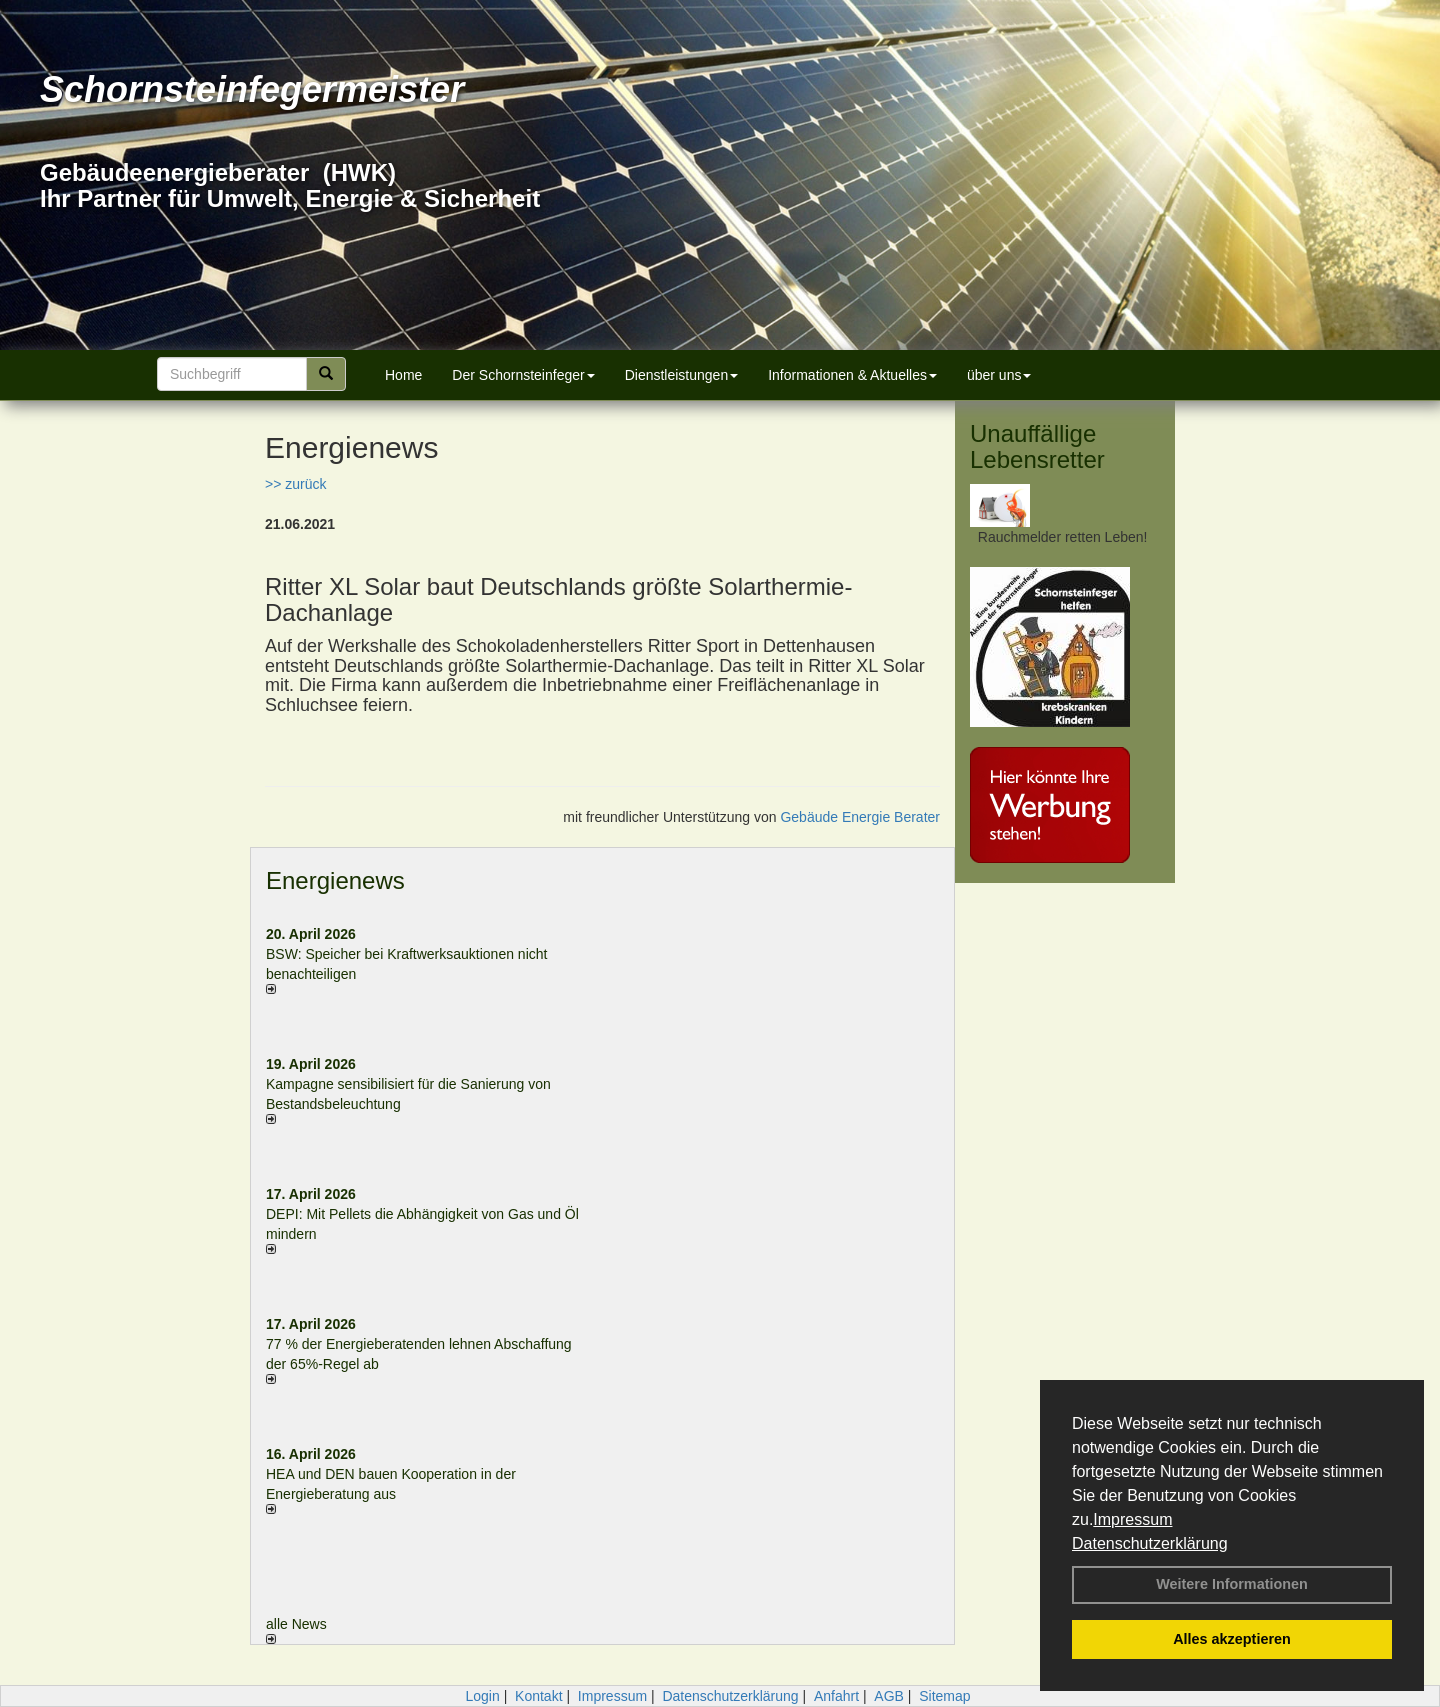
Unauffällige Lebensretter (1037, 446)
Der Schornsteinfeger (523, 375)
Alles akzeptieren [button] (1232, 1639)
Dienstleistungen (682, 375)
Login (482, 1696)
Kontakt (538, 1696)
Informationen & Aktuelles (852, 375)
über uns (999, 375)
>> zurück (295, 484)
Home (403, 375)
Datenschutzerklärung (1150, 1543)
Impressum (1132, 1519)
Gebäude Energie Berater (860, 817)
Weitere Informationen (1232, 1584)
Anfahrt (836, 1696)
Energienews (335, 880)
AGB (889, 1696)
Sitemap (944, 1696)
